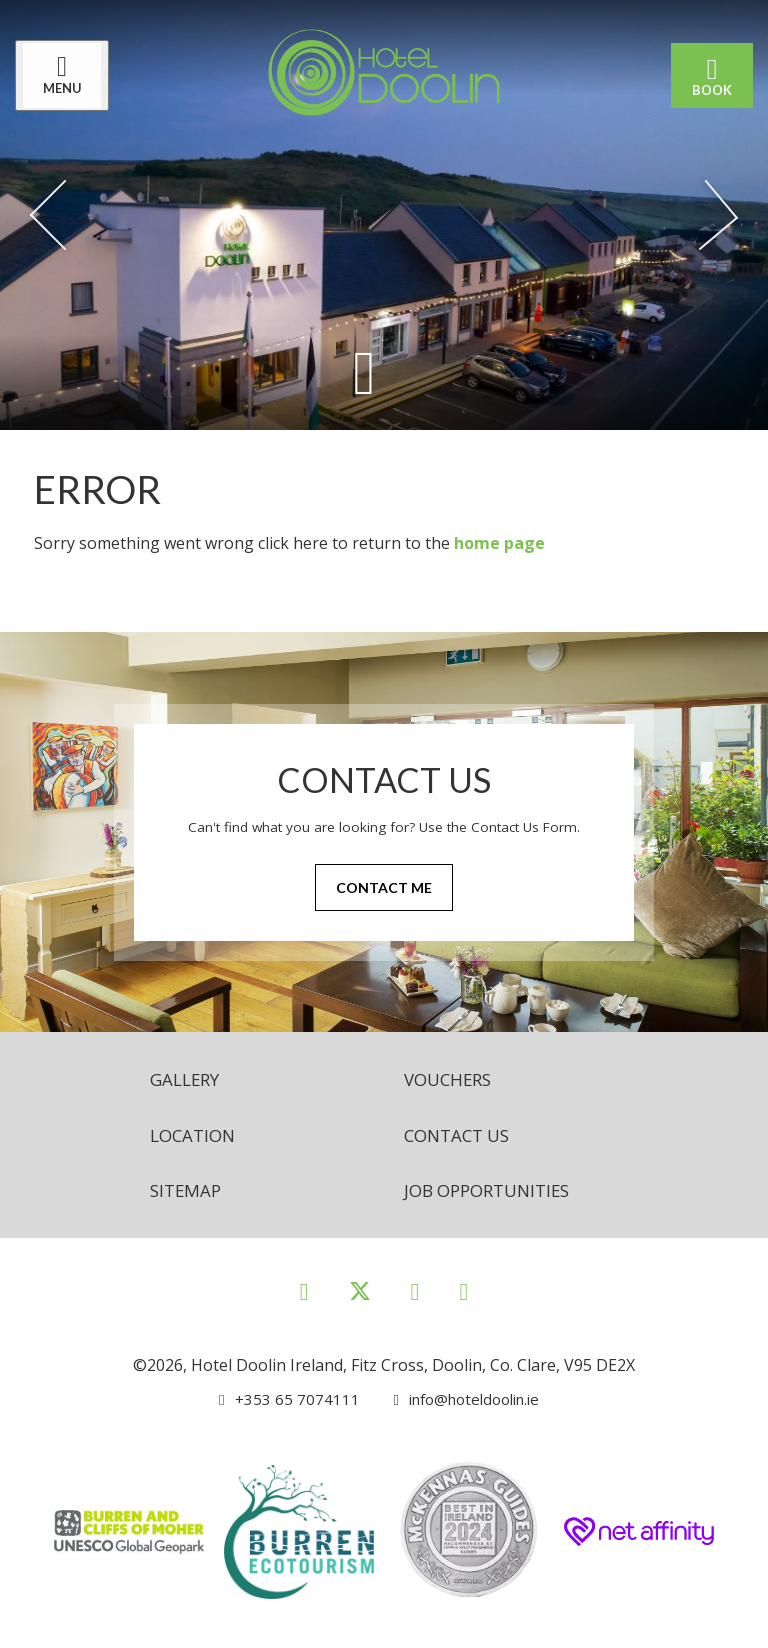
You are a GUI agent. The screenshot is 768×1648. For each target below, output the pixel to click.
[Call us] (283, 1404)
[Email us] (457, 1404)
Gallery (187, 1080)
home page (499, 543)
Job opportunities (493, 1194)
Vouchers (451, 1080)
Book (707, 76)
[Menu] (67, 75)
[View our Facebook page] (304, 1295)
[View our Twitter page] (360, 1304)
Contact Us (461, 1137)
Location (195, 1137)
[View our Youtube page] (463, 1295)
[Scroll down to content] (363, 371)
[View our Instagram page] (415, 1295)
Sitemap (187, 1194)
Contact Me (384, 888)
